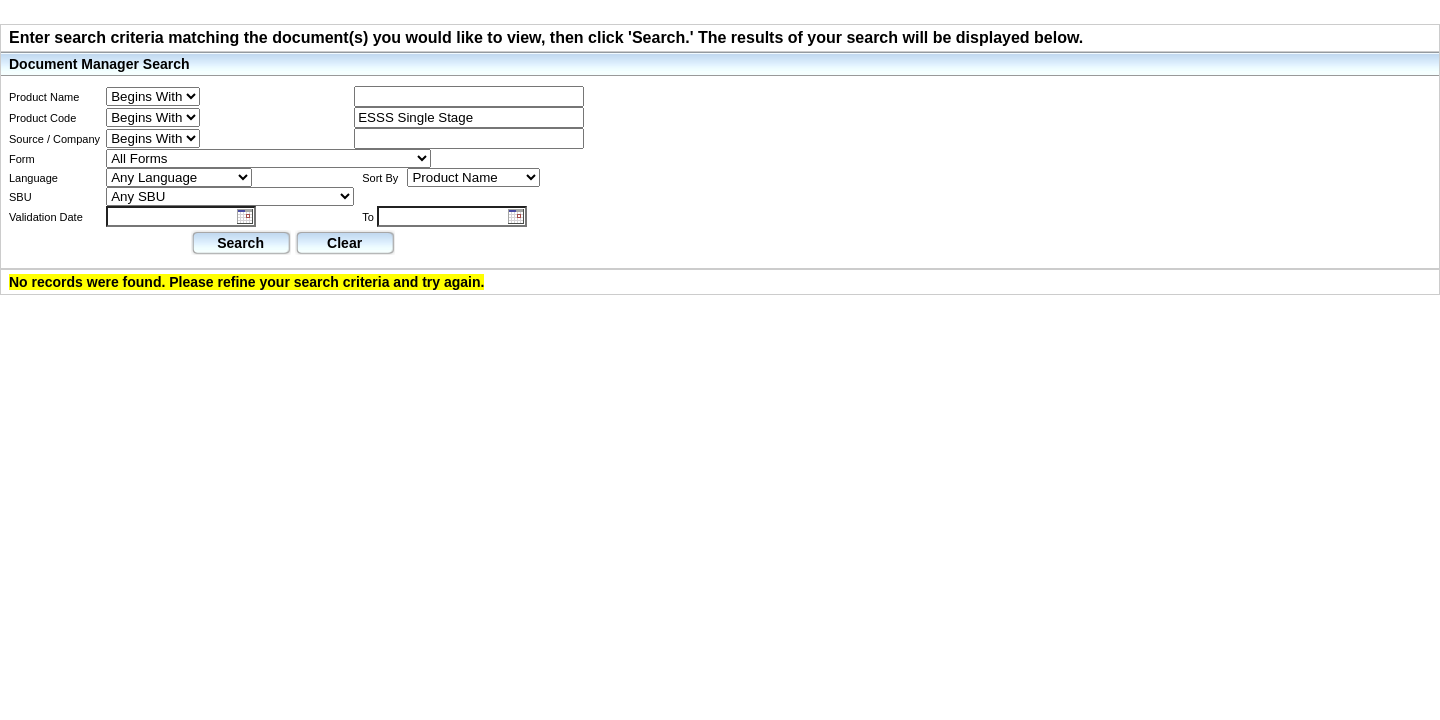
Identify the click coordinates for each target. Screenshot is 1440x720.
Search (240, 243)
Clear (344, 243)
